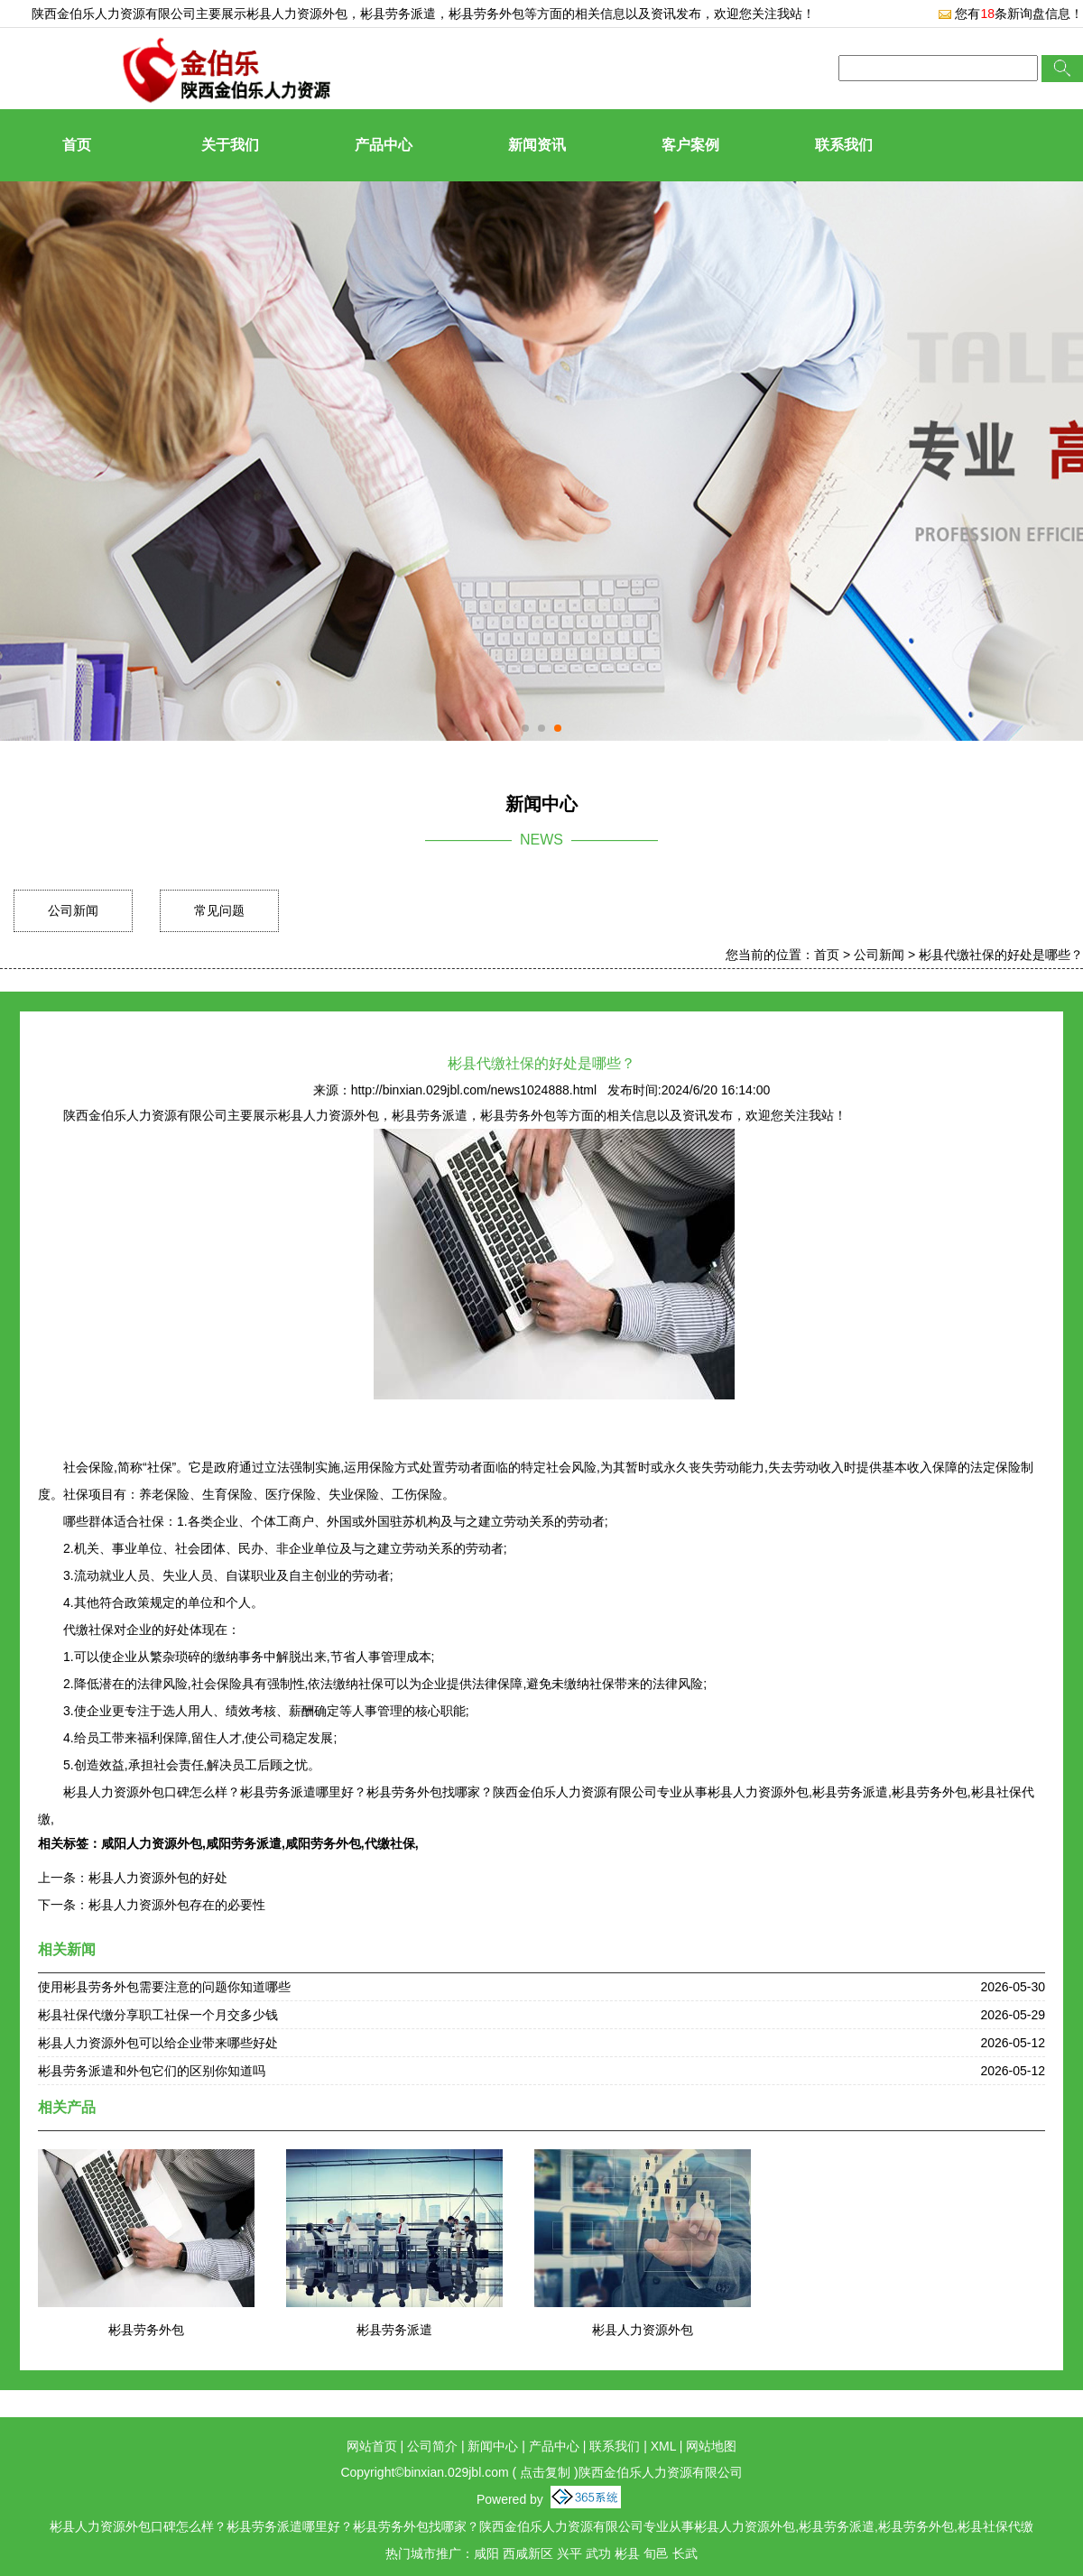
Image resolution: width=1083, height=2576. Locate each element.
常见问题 (219, 910)
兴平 (569, 2553)
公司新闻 (73, 910)
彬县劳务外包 (146, 2329)
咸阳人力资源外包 (151, 1843)
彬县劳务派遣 (394, 2329)
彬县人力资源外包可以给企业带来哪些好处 (158, 2043)
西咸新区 (528, 2553)
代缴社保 (390, 1843)
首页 (76, 144)
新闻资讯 (537, 144)
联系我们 (844, 144)
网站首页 (372, 2446)
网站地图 (711, 2446)
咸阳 (486, 2553)
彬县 (627, 2553)
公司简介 (432, 2446)
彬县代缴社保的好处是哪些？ (1001, 954)
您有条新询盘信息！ (1010, 13)
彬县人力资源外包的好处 (157, 1877)
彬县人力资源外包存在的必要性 (176, 1904)
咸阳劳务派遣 (244, 1843)
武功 (598, 2553)
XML (663, 2446)
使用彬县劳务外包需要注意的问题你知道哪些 (164, 1987)
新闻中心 (492, 2446)
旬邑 (656, 2553)
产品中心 (383, 144)
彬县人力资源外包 (296, 13)
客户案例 (690, 144)
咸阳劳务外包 (323, 1843)
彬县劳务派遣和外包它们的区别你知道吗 (151, 2071)
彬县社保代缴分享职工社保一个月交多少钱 (158, 2015)
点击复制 (545, 2472)
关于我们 (230, 144)
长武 (685, 2553)
